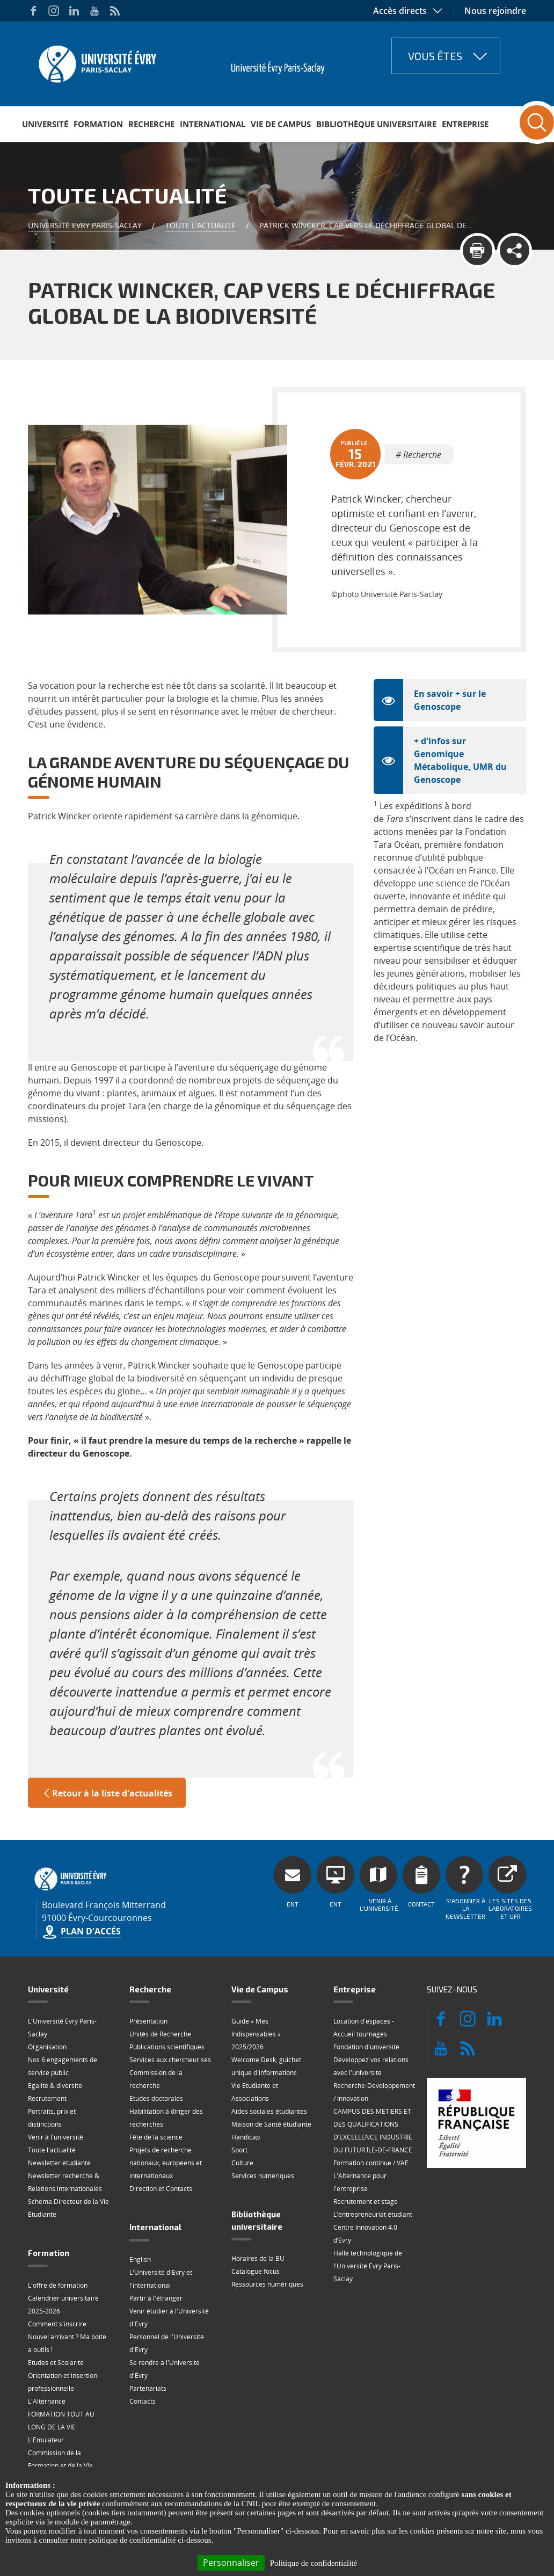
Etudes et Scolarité (56, 2362)
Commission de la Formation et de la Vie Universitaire (60, 2465)
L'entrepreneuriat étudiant (372, 2214)
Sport (239, 2150)
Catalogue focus (255, 2271)
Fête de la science (156, 2137)
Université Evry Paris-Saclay (85, 225)
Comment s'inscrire (57, 2323)
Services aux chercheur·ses (170, 2059)
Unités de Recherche (160, 2034)
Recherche (151, 124)
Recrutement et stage (365, 2201)
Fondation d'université (366, 2046)
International (212, 124)
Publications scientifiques (167, 2046)
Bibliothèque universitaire (376, 124)
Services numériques (262, 2175)
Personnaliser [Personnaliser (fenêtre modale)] (231, 2562)
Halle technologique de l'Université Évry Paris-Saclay (367, 2265)
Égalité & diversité (55, 2085)
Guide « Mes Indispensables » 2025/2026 (256, 2034)
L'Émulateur (46, 2439)
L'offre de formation (58, 2285)
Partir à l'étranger (156, 2298)
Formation (98, 124)
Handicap (245, 2137)
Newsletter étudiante (59, 2162)
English (140, 2259)
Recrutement (47, 2098)
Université (45, 124)
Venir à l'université (55, 2137)
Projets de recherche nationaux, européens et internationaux (165, 2162)
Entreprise (465, 124)
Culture (242, 2162)
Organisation (47, 2046)
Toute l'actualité (200, 225)
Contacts (142, 2401)
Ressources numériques (267, 2284)
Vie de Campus (281, 124)
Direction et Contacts (160, 2188)
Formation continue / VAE (371, 2162)
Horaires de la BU (258, 2258)
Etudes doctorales (156, 2098)
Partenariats (147, 2388)
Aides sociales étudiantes (269, 2111)
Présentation (148, 2021)
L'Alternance (46, 2401)
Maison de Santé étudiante (271, 2124)
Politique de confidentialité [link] (313, 2563)
